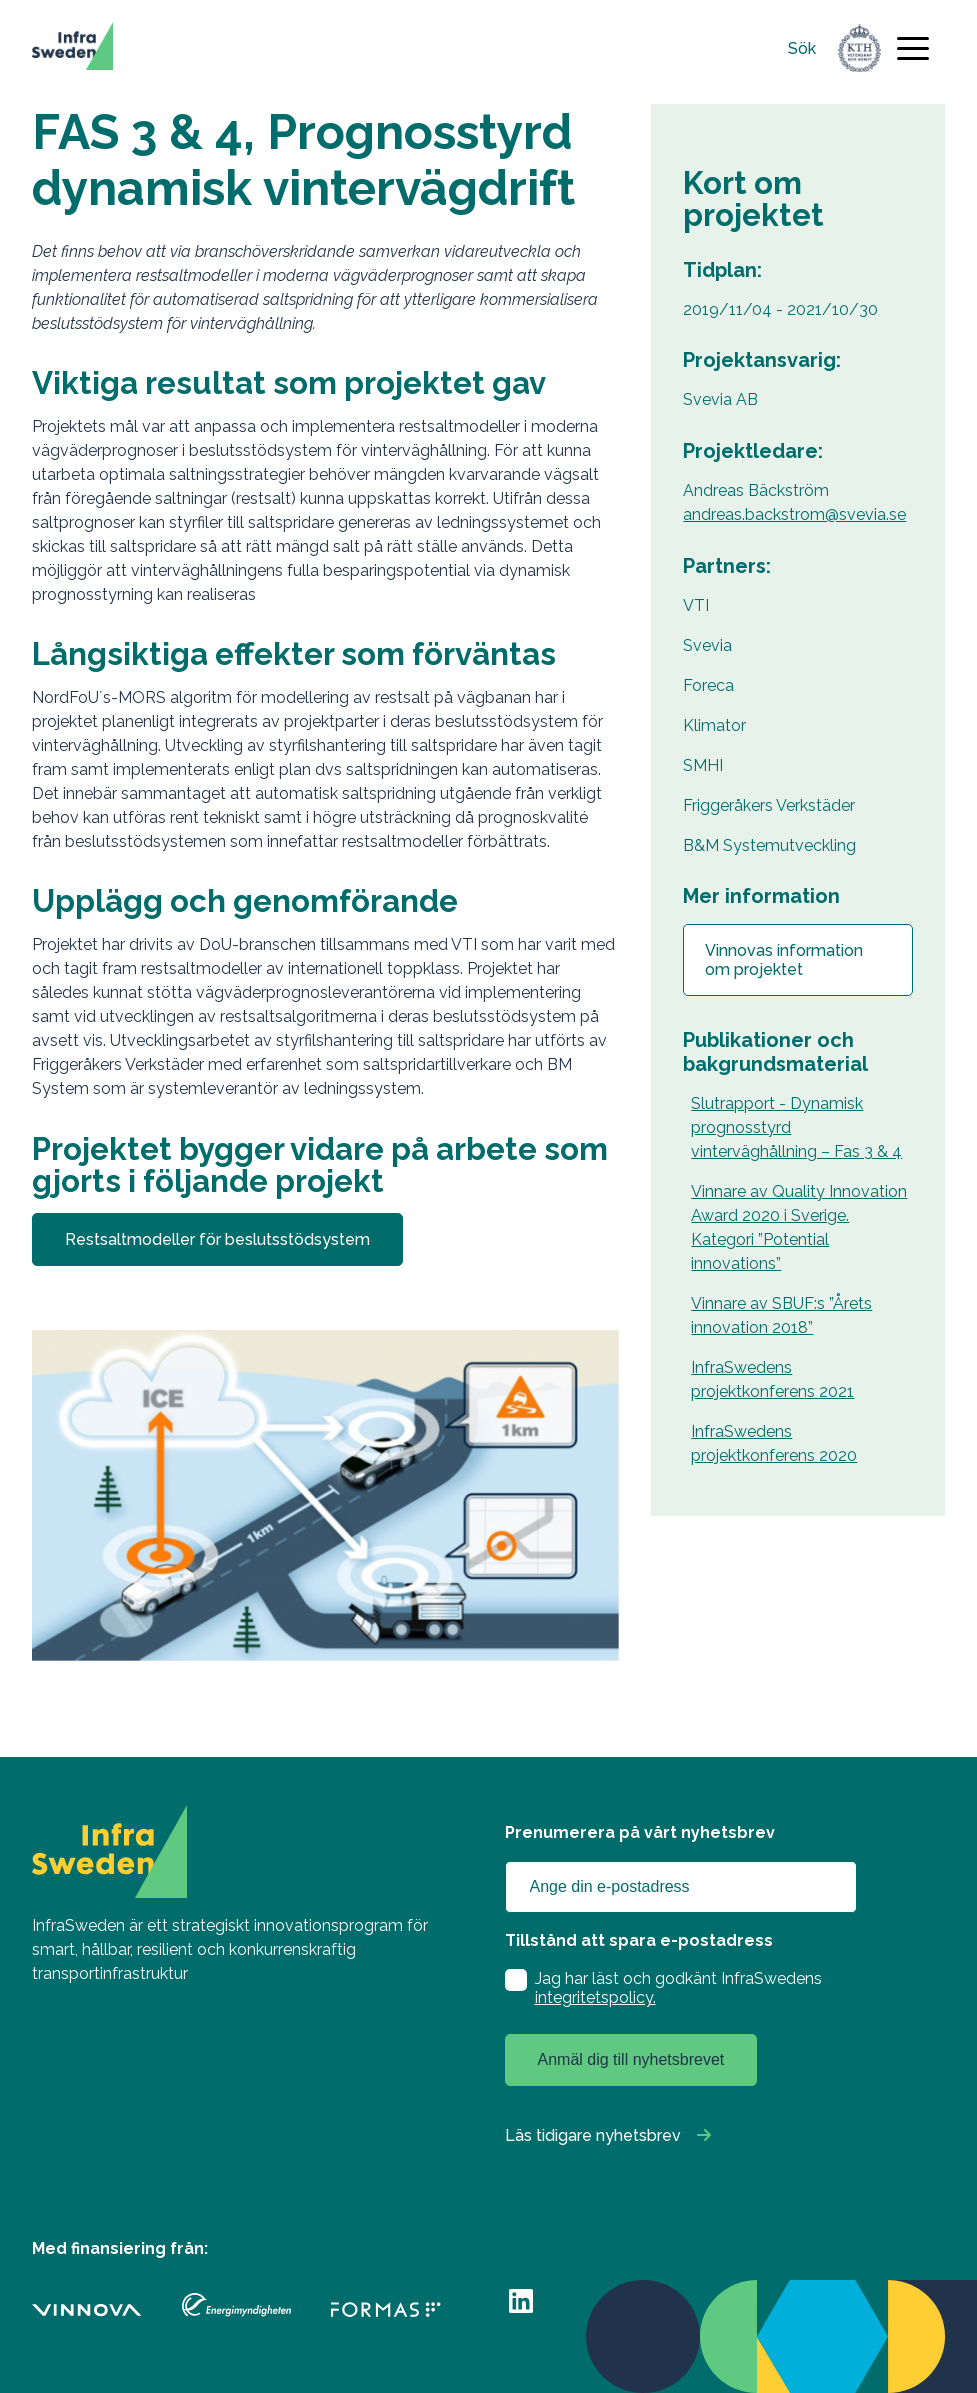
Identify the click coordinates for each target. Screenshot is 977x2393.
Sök (802, 48)
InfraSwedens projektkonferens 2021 (772, 1379)
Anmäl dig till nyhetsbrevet (631, 2059)
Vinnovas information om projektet (784, 960)
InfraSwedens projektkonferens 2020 (774, 1443)
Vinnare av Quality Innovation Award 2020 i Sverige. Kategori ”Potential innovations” (799, 1227)
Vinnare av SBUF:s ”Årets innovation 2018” (781, 1315)
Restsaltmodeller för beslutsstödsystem (217, 1239)
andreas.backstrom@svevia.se (794, 514)
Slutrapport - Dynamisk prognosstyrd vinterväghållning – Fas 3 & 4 (796, 1127)
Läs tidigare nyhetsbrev (593, 2135)
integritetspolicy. (595, 1997)
